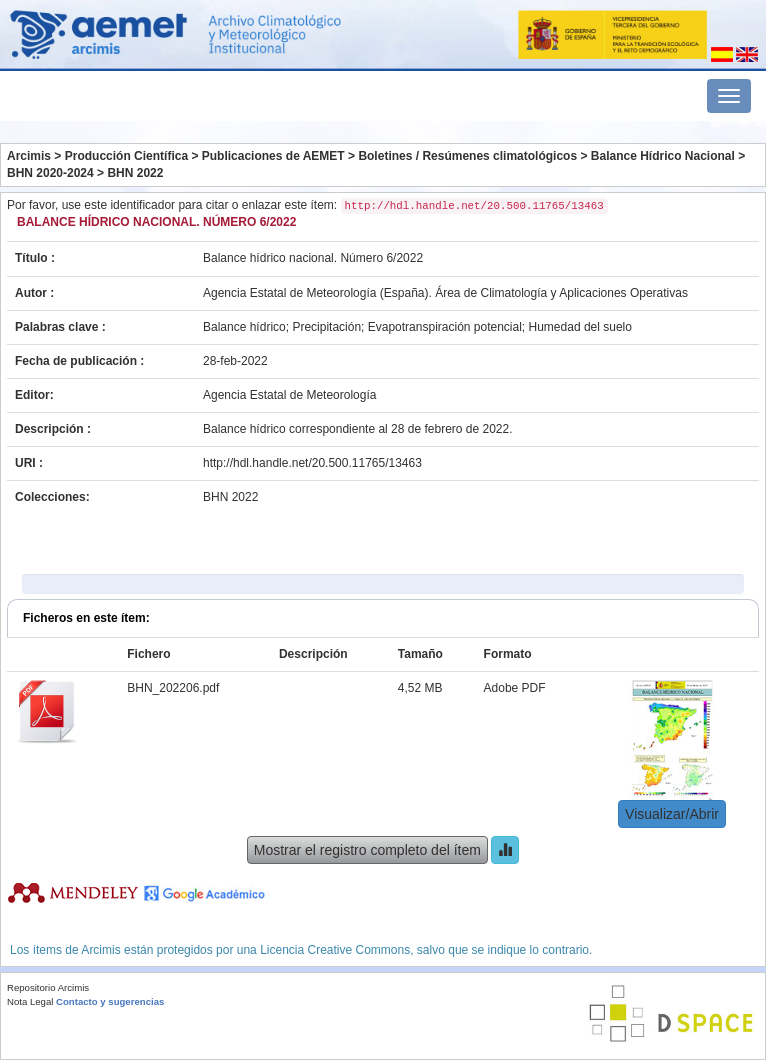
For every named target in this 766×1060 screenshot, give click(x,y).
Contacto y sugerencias (110, 1001)
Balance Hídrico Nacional (663, 156)
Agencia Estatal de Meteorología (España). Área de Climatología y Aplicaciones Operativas (445, 293)
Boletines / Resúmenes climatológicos (467, 156)
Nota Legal (30, 1001)
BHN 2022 (135, 173)
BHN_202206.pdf (173, 688)
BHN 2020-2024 (50, 173)
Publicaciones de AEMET (273, 156)
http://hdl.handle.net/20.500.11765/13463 (312, 463)
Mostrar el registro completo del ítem (367, 850)
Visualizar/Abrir (672, 814)
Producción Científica (126, 156)
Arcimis (29, 156)
